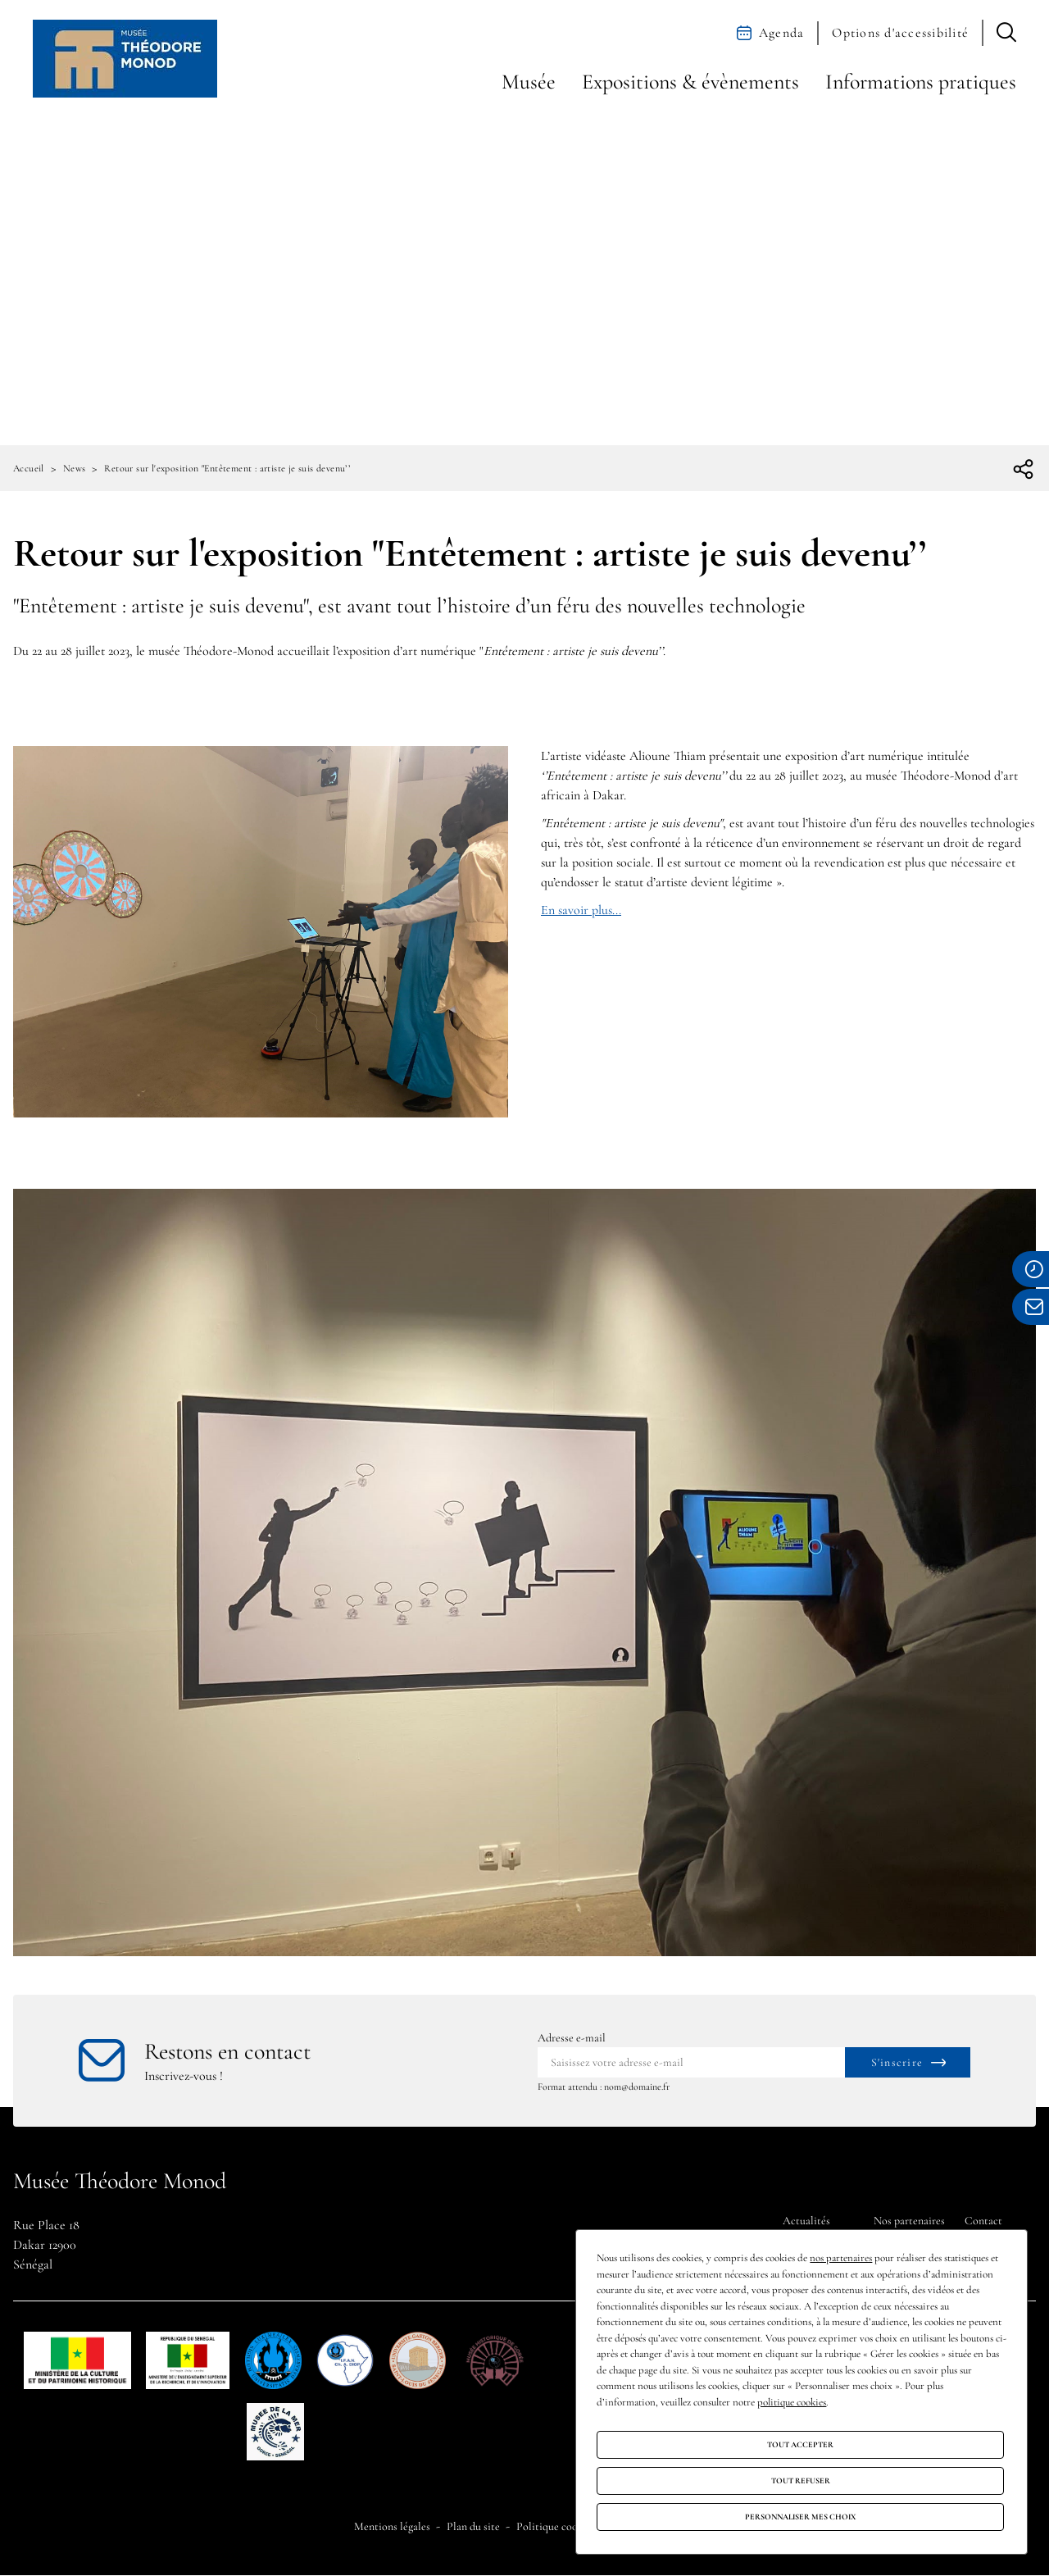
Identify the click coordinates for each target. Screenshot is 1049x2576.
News (74, 468)
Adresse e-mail (572, 2038)
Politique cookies (556, 2526)
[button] (1006, 33)
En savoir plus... (581, 910)
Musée (529, 81)
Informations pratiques (920, 81)
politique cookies (791, 2402)
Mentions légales (392, 2526)
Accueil (28, 468)
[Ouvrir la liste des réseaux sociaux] (1024, 470)
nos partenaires (841, 2257)
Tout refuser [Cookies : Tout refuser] (800, 2481)
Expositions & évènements (690, 81)
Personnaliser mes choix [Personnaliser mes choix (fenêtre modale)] (800, 2517)
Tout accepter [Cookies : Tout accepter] (800, 2445)
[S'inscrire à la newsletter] (908, 2062)
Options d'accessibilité (900, 33)
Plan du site (473, 2526)
